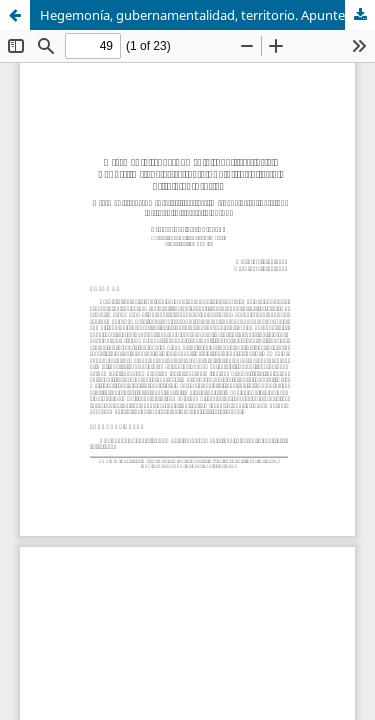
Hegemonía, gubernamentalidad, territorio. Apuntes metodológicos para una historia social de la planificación (207, 15)
